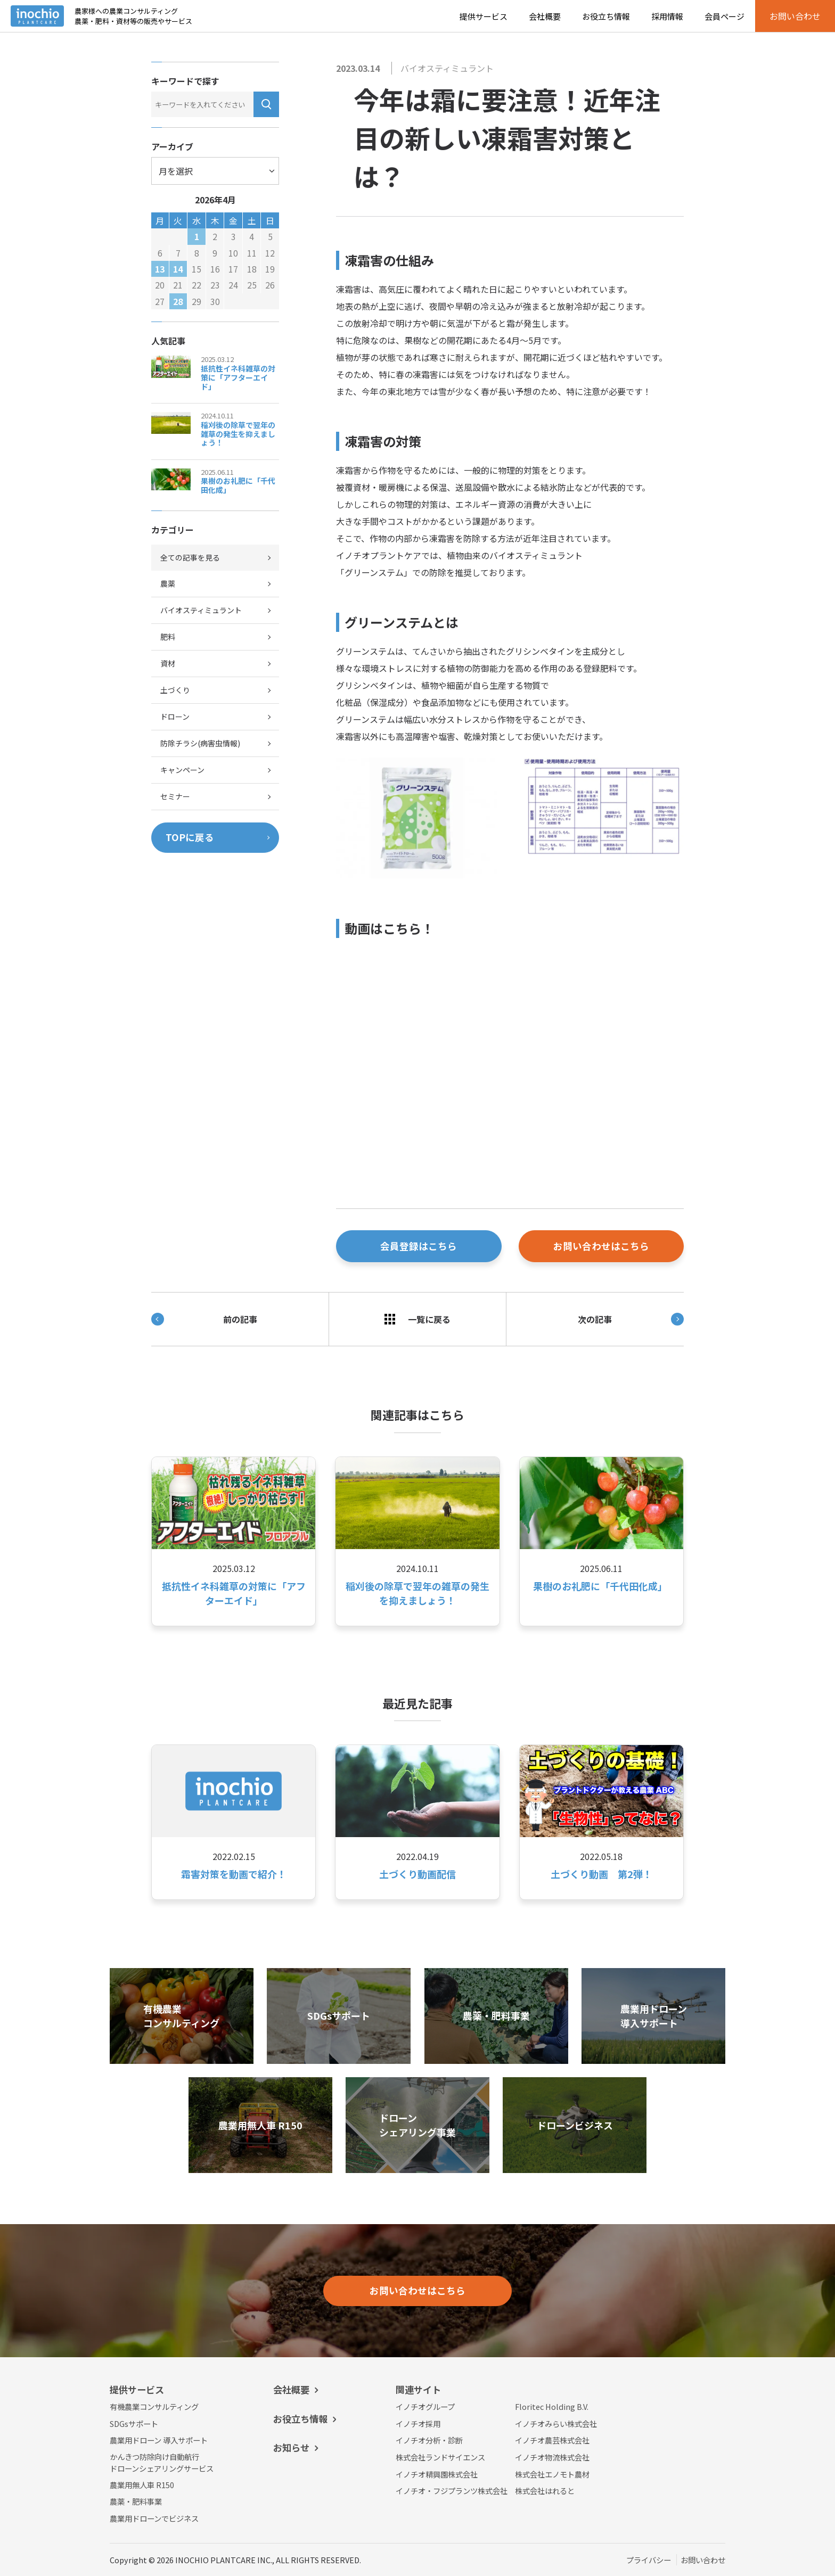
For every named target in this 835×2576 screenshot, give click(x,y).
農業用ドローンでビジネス (154, 2518)
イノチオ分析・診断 (429, 2440)
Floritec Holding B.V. (551, 2406)
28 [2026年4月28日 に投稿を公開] (178, 301)
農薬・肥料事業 (136, 2501)
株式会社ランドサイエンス (440, 2457)
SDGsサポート (134, 2423)
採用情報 (667, 16)
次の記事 (631, 1319)
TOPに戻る (190, 837)
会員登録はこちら (418, 1246)
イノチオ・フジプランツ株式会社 (451, 2490)
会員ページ (724, 16)
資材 (167, 663)
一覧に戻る (417, 1319)
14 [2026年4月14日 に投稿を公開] (178, 268)
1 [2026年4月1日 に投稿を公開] (196, 236)
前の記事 (204, 1319)
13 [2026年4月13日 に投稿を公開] (160, 268)
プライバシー (648, 2559)
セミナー (175, 796)
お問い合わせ (703, 2559)
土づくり (175, 690)
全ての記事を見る (190, 557)
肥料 (167, 636)
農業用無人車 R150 (142, 2484)
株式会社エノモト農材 (552, 2474)
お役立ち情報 (606, 16)
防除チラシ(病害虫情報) (200, 743)
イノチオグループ (425, 2406)
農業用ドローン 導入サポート (159, 2440)
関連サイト (418, 2389)
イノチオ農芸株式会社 (552, 2440)
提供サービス (483, 16)
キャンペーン (182, 769)
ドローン (175, 716)
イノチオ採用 (418, 2423)
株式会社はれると (545, 2490)
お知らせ (291, 2447)
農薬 (167, 583)
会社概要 (545, 16)
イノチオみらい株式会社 (556, 2423)
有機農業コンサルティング (154, 2406)
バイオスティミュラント (447, 68)
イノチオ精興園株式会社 (437, 2474)
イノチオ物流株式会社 (552, 2457)
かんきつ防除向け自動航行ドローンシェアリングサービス (162, 2462)
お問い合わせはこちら (601, 1246)
